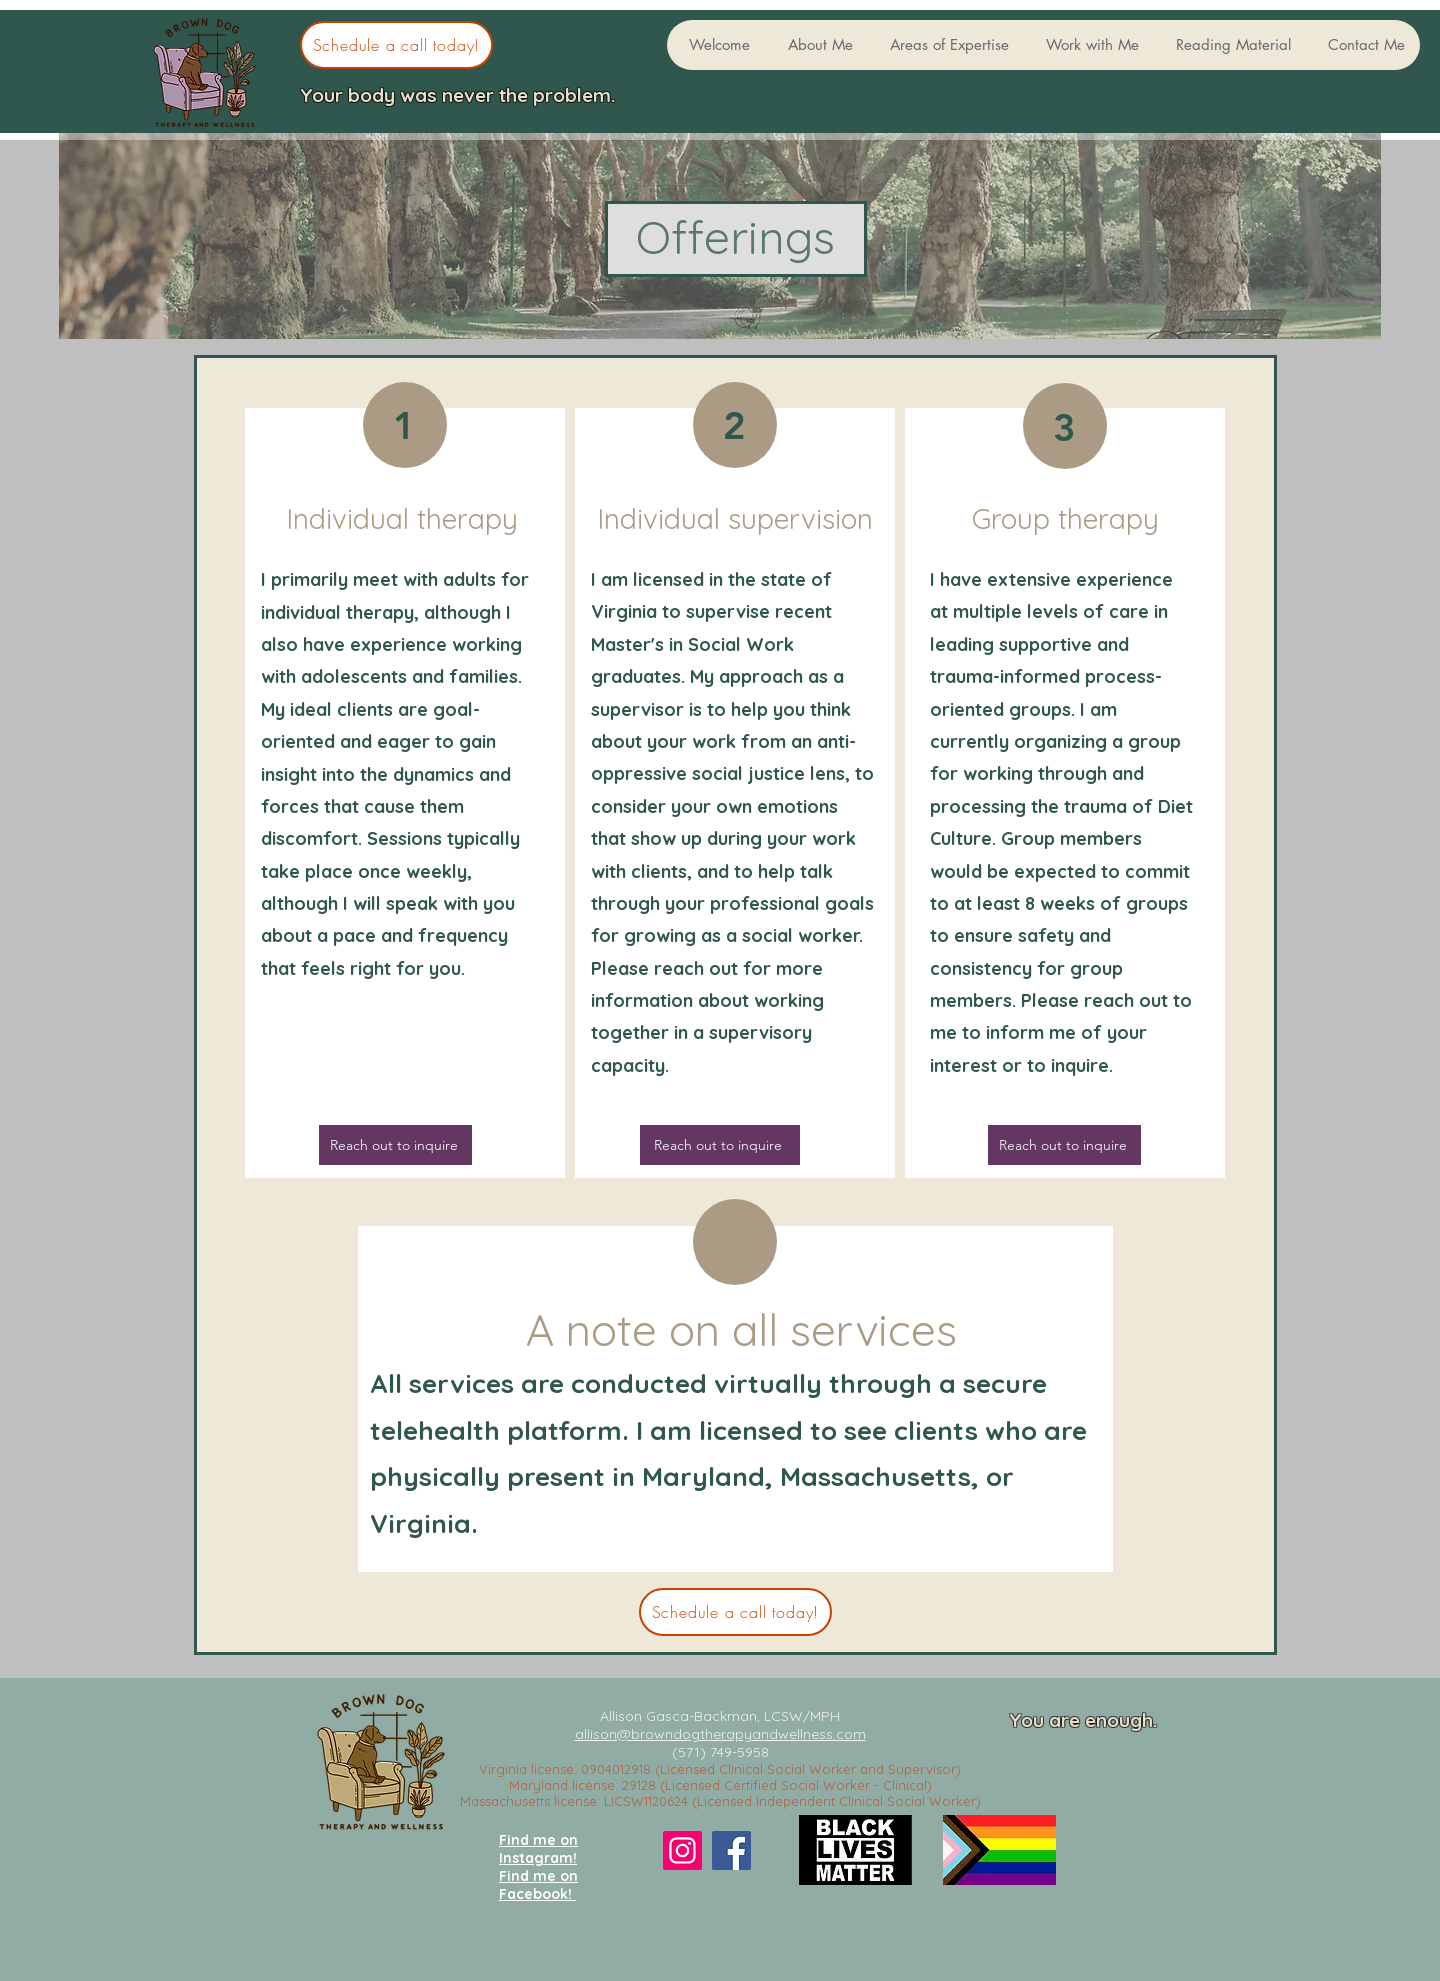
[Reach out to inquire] (720, 1145)
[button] (816, 45)
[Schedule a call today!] (396, 45)
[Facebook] (731, 1850)
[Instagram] (682, 1850)
